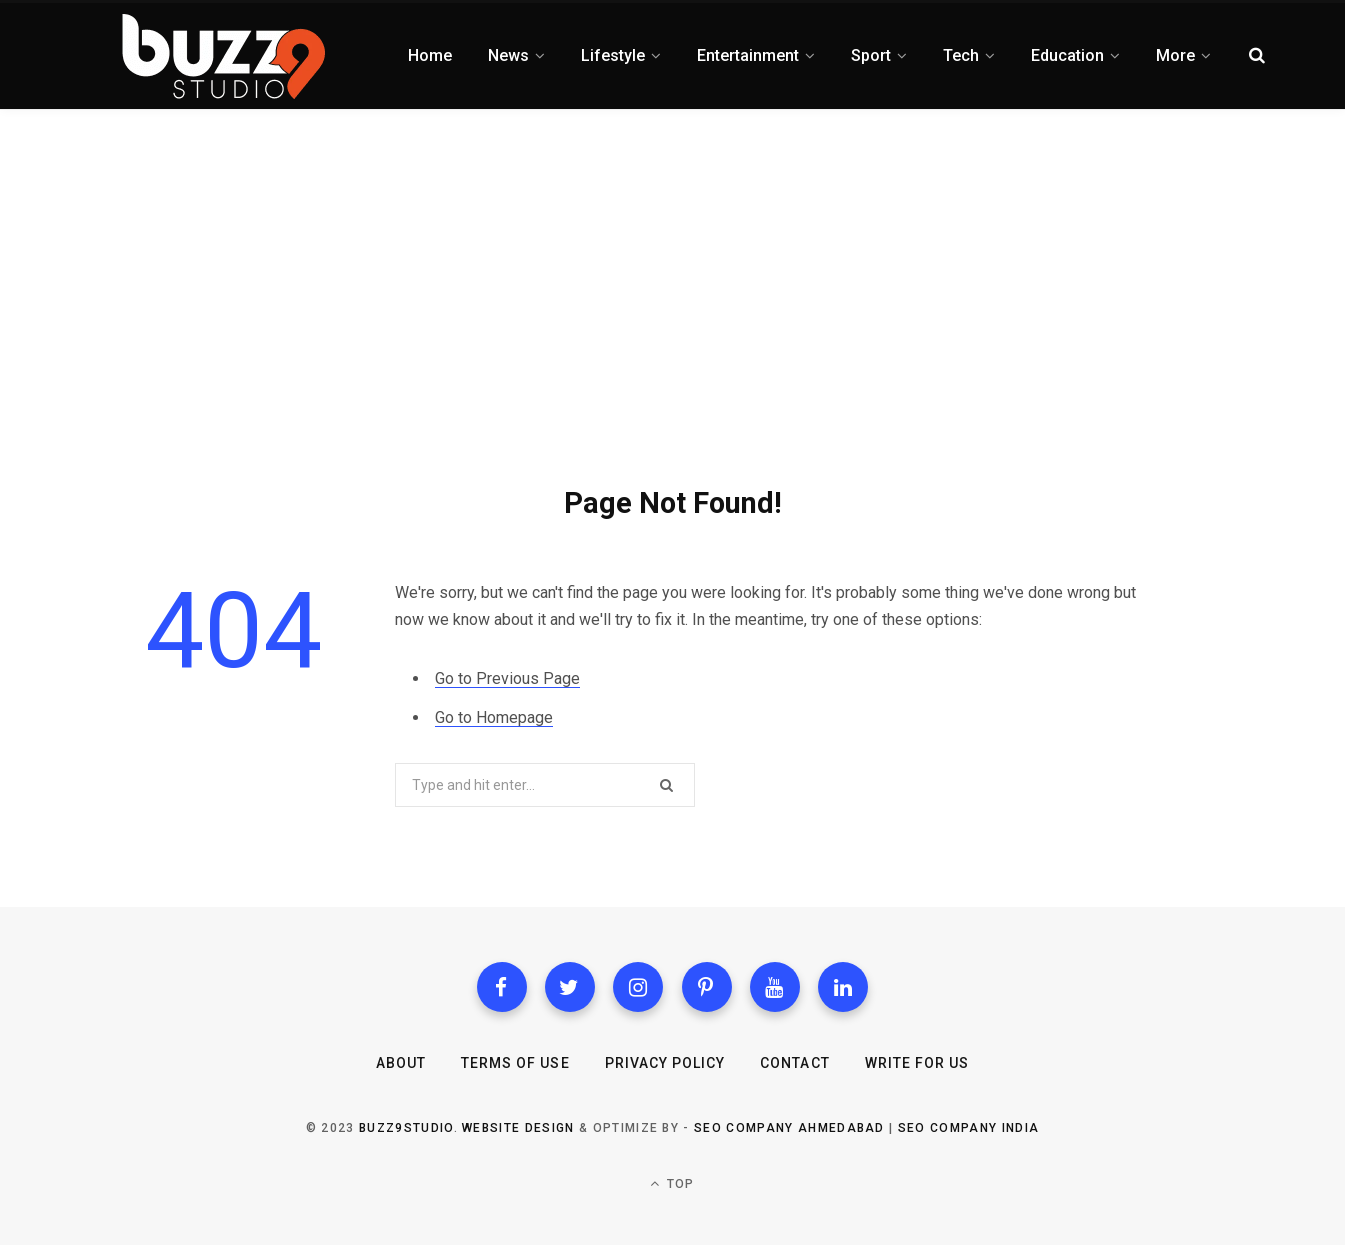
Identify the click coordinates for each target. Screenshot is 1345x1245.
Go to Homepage (494, 717)
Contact (794, 1063)
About (401, 1063)
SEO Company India (968, 1128)
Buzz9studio (406, 1128)
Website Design (518, 1128)
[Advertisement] (673, 260)
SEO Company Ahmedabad (789, 1128)
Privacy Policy (665, 1063)
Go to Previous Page (507, 678)
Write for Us (917, 1063)
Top (672, 1183)
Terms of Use (515, 1063)
